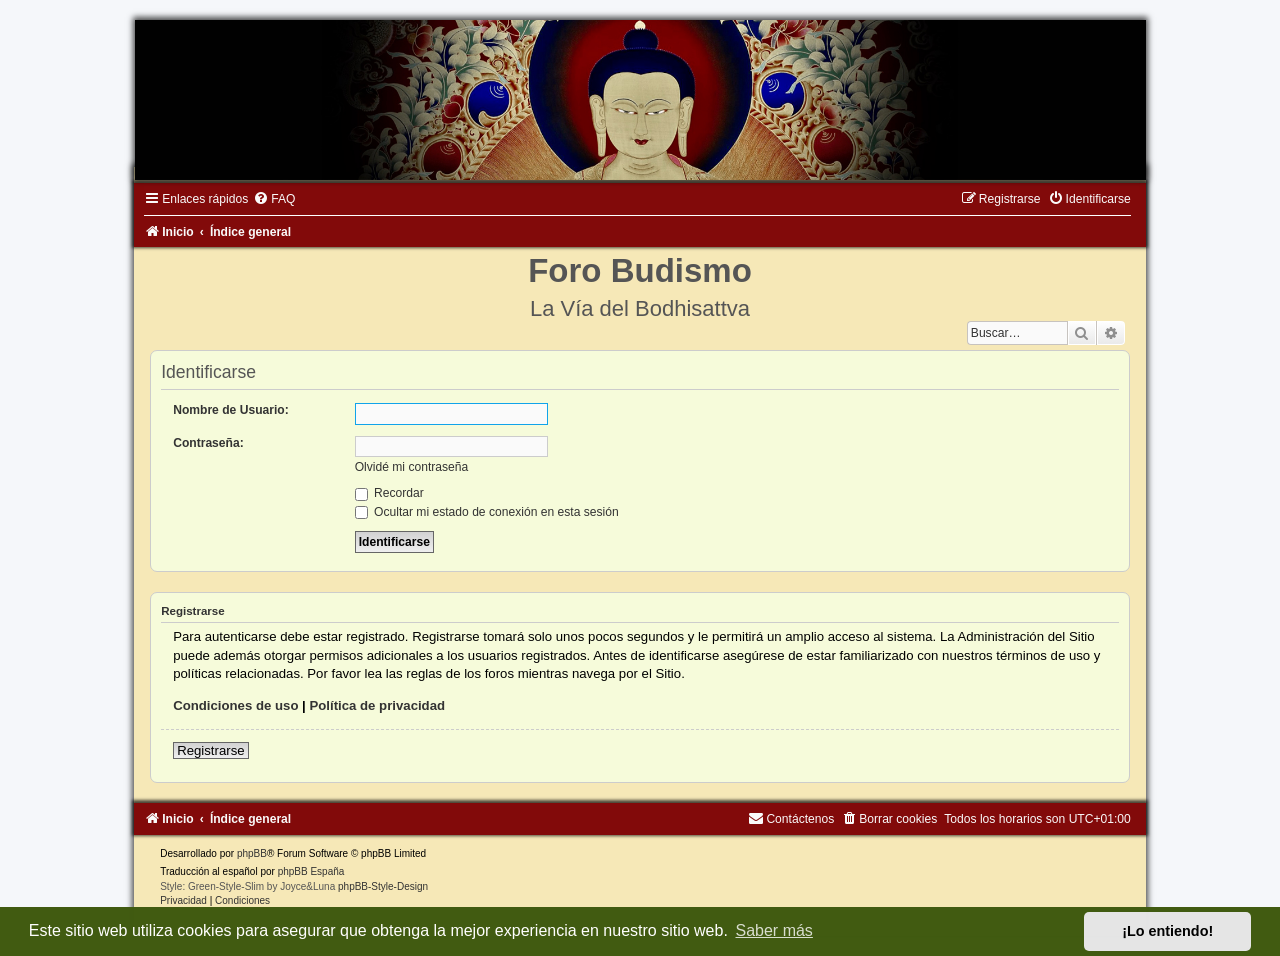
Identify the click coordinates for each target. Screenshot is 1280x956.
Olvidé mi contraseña (412, 467)
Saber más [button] (774, 930)
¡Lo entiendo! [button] (1167, 931)
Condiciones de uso (235, 705)
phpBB (252, 853)
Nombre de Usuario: (231, 410)
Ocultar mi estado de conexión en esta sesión (487, 512)
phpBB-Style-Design (383, 886)
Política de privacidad (377, 705)
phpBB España (311, 871)
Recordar (389, 493)
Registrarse (210, 750)
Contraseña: (208, 443)
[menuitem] (274, 199)
